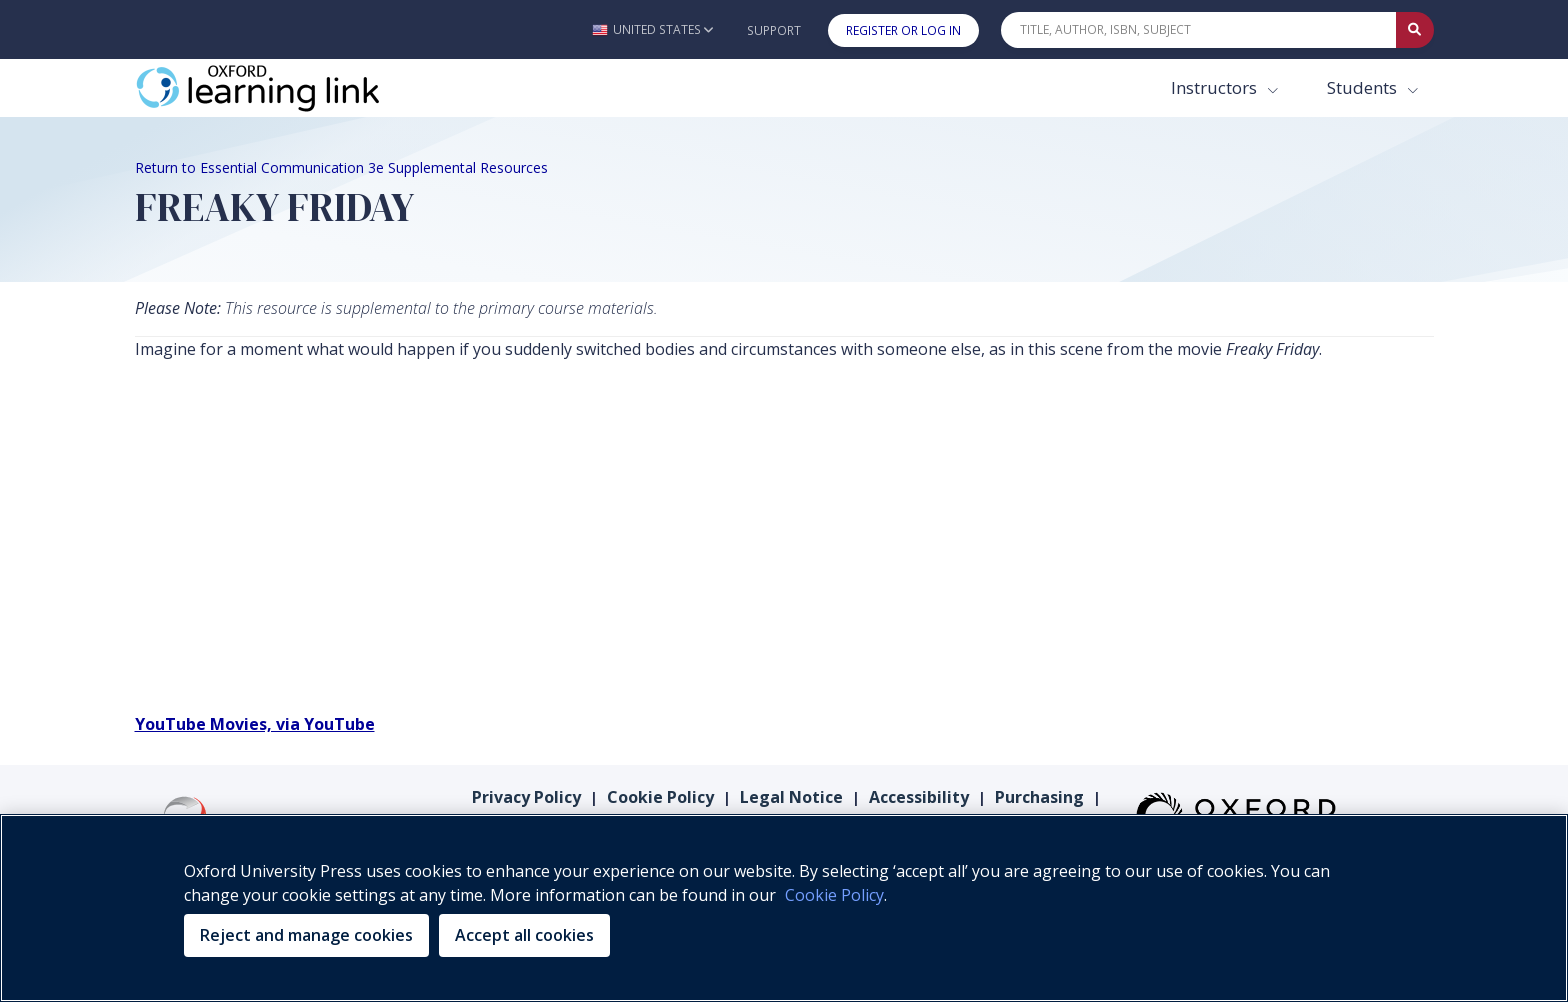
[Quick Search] (1199, 30)
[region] (784, 908)
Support (774, 30)
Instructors (1216, 87)
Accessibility (919, 797)
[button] (652, 29)
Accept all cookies (524, 935)
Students (1364, 87)
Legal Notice (791, 797)
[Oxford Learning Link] (285, 88)
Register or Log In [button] (903, 30)
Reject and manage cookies (306, 935)
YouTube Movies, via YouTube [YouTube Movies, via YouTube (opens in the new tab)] (255, 724)
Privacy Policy (526, 797)
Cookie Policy (660, 797)
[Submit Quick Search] (1415, 30)
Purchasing (1039, 797)
